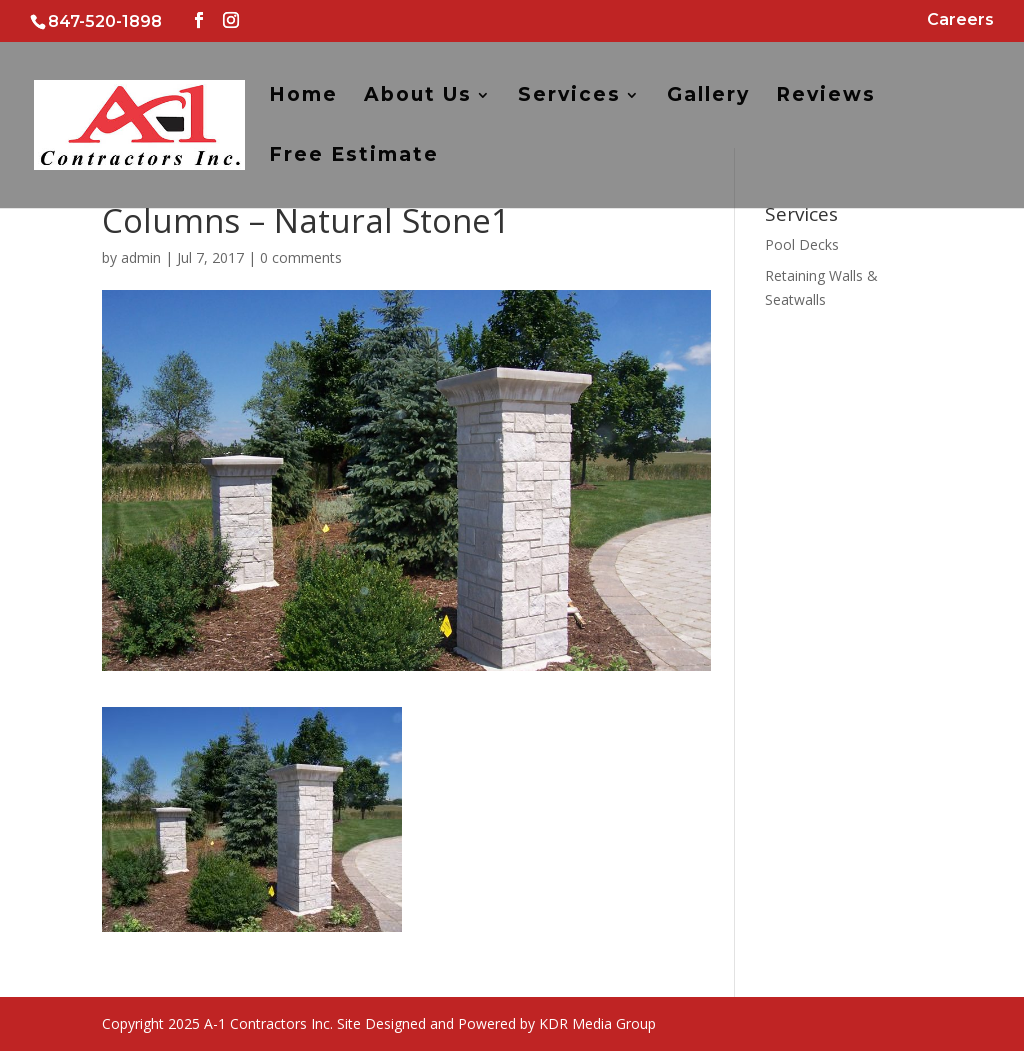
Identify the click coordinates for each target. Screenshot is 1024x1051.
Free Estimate (354, 157)
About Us (418, 97)
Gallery (708, 97)
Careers (960, 20)
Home (303, 97)
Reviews (826, 97)
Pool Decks (802, 244)
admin (141, 257)
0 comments (301, 257)
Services (569, 97)
